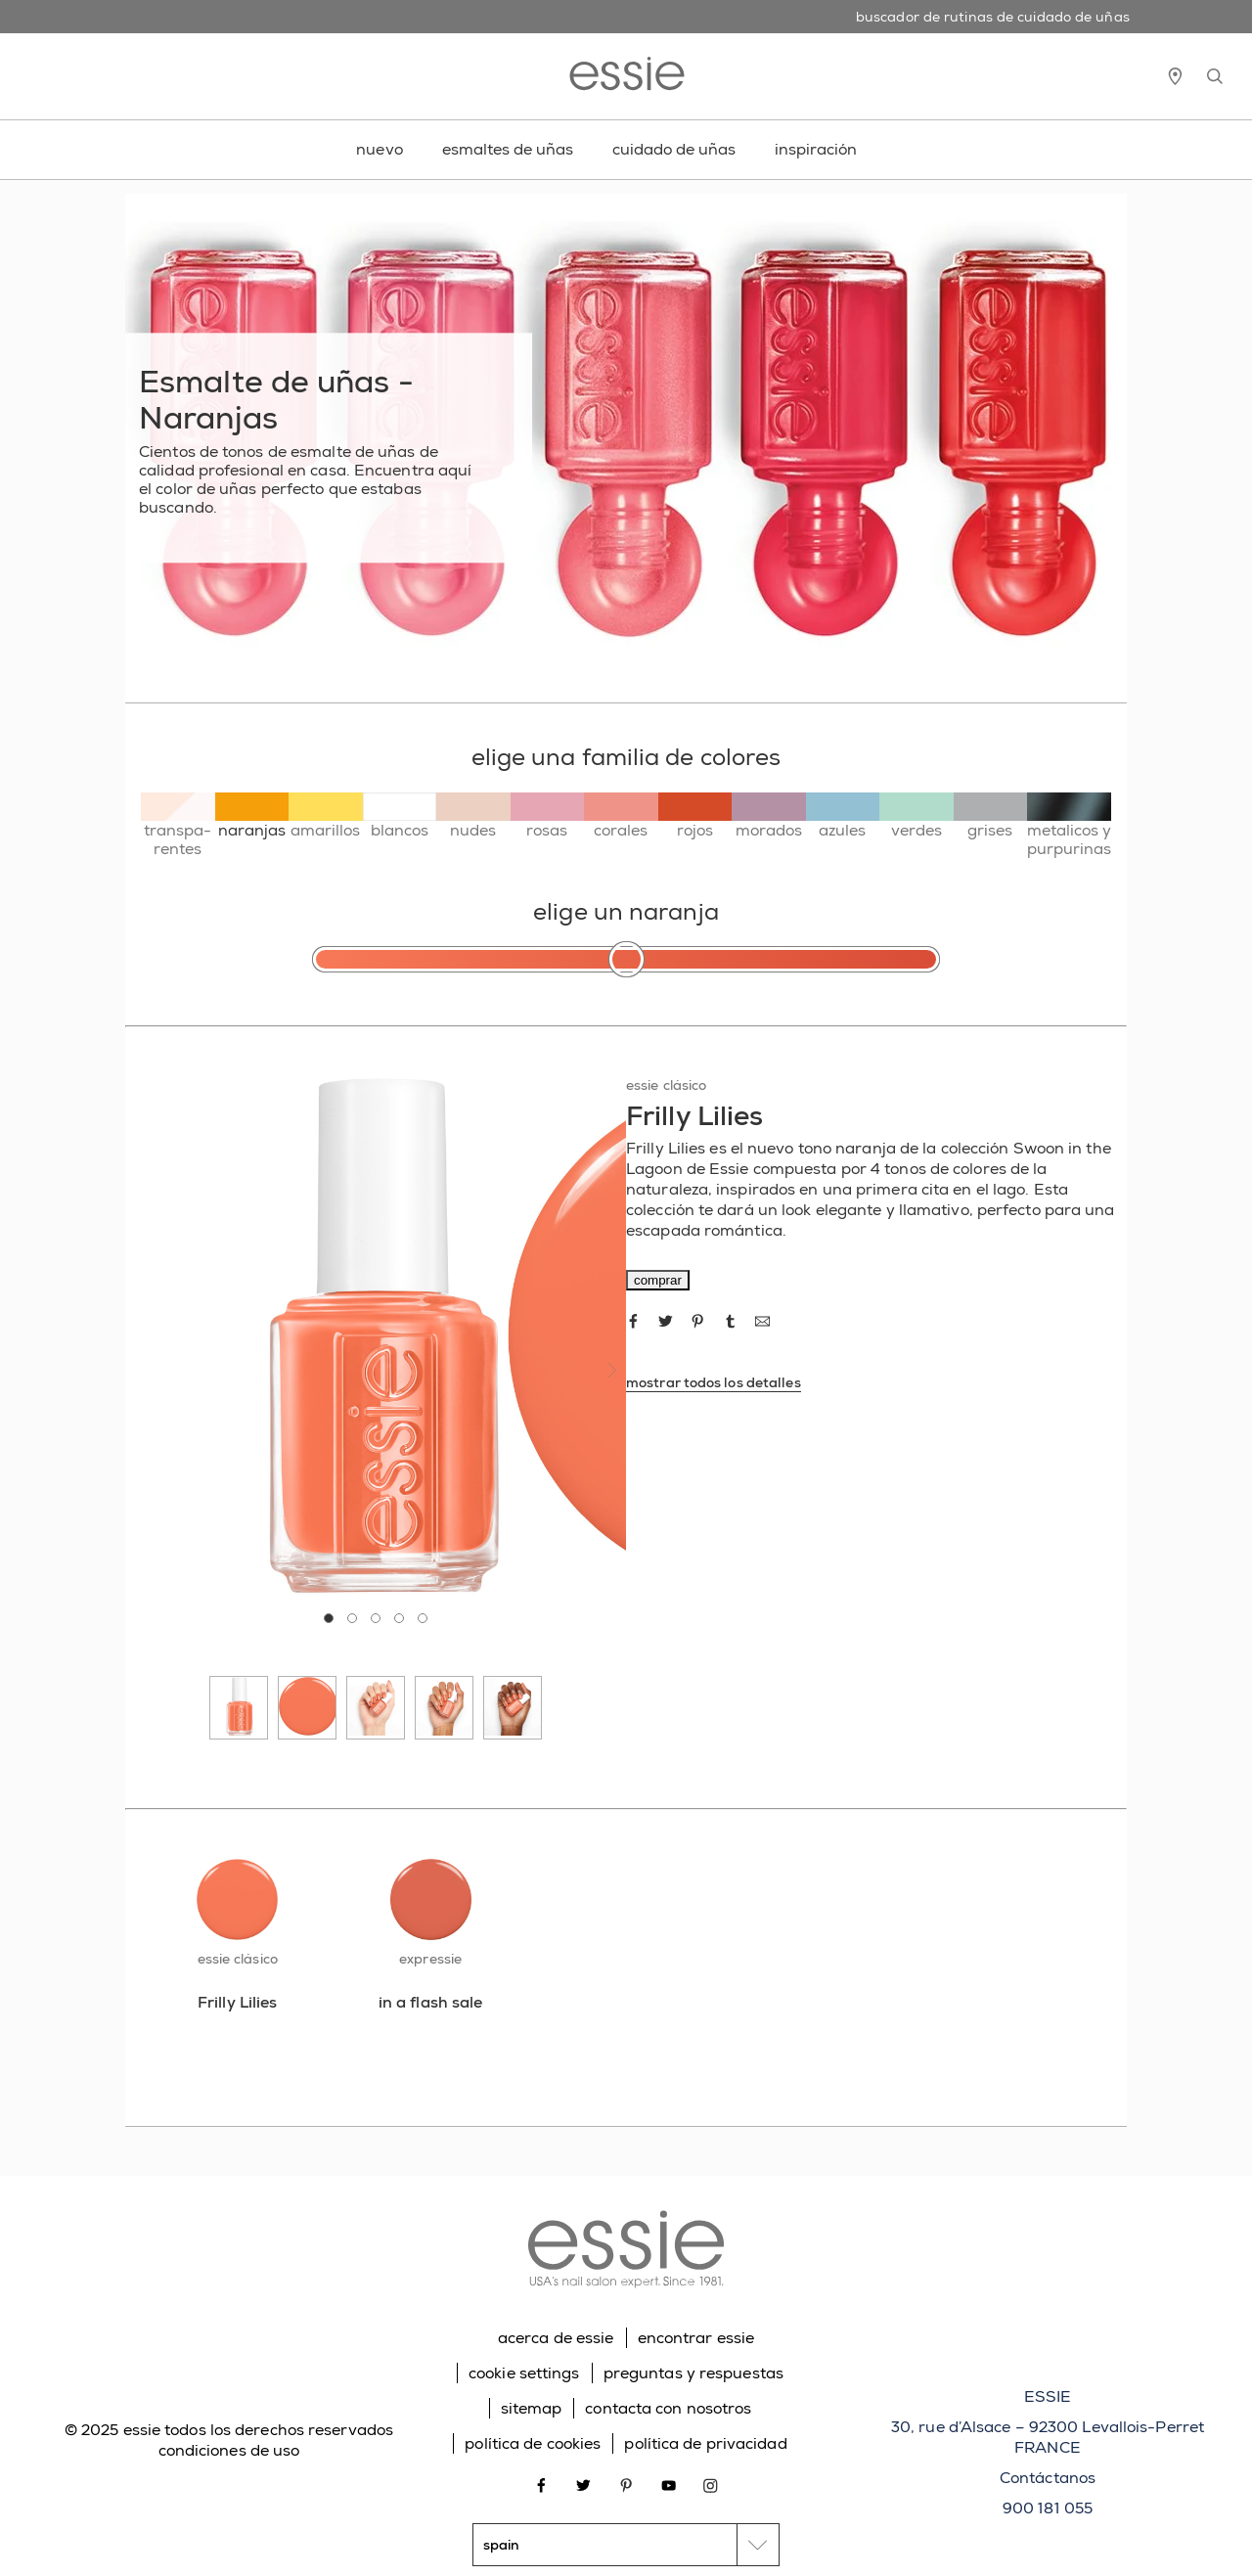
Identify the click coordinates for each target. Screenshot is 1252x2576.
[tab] (328, 1618)
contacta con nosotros (668, 2408)
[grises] (991, 815)
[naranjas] (252, 815)
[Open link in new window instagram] (710, 2483)
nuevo (379, 149)
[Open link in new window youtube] (668, 2483)
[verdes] (916, 815)
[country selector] (626, 2544)
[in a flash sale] (430, 2002)
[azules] (843, 815)
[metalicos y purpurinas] (1069, 825)
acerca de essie (556, 2337)
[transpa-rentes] (178, 825)
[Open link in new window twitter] (583, 2483)
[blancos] (400, 815)
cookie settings (524, 2373)
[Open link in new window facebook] (541, 2483)
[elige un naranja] (626, 959)
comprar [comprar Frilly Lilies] (658, 1280)
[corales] (621, 815)
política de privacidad (705, 2443)
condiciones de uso (229, 2450)
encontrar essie (696, 2337)
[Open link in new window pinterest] (626, 2483)
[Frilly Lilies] (237, 2002)
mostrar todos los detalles (713, 1382)
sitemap (531, 2408)
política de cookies (533, 2443)
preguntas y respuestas (693, 2373)
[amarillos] (326, 815)
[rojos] (695, 815)
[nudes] (473, 815)
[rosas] (548, 815)
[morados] (769, 815)
